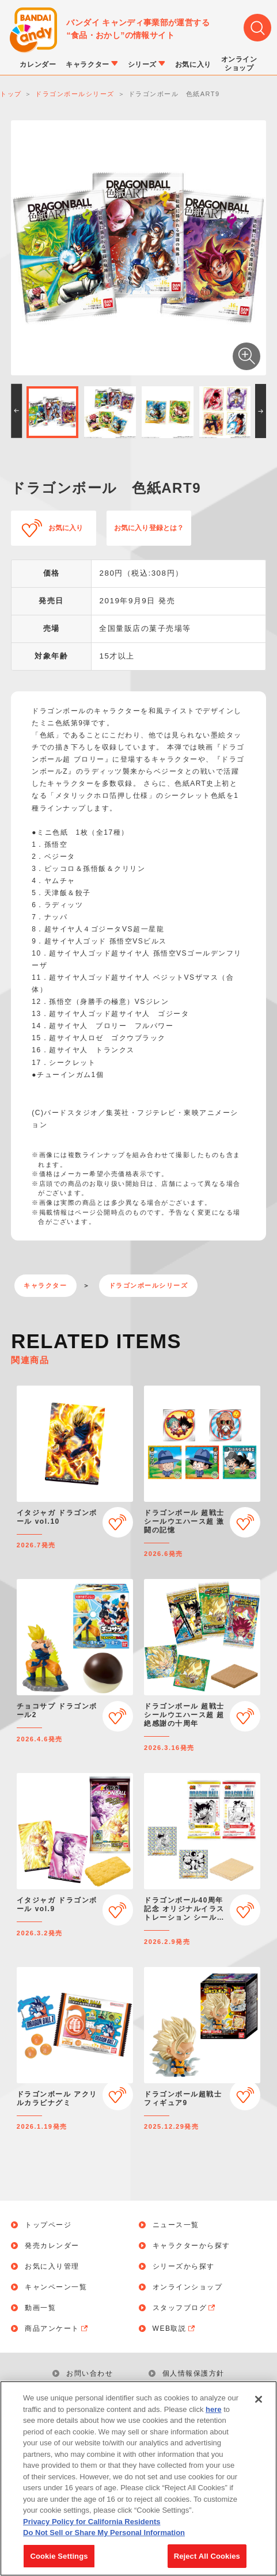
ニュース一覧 (176, 2224)
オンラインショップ (188, 2287)
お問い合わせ (89, 2373)
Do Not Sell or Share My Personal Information (104, 2538)
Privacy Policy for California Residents (91, 2527)
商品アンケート (57, 2328)
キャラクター (45, 1285)
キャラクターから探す (191, 2245)
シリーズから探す (184, 2266)
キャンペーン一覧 (56, 2287)
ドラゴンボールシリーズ (148, 1285)
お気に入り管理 (52, 2266)
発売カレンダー (52, 2245)
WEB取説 (175, 2328)
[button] (16, 411)
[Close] (258, 2405)
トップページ (48, 2224)
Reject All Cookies (207, 2562)
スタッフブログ (185, 2307)
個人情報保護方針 (193, 2373)
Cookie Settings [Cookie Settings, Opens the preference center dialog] (59, 2562)
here (213, 2415)
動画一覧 (40, 2307)
